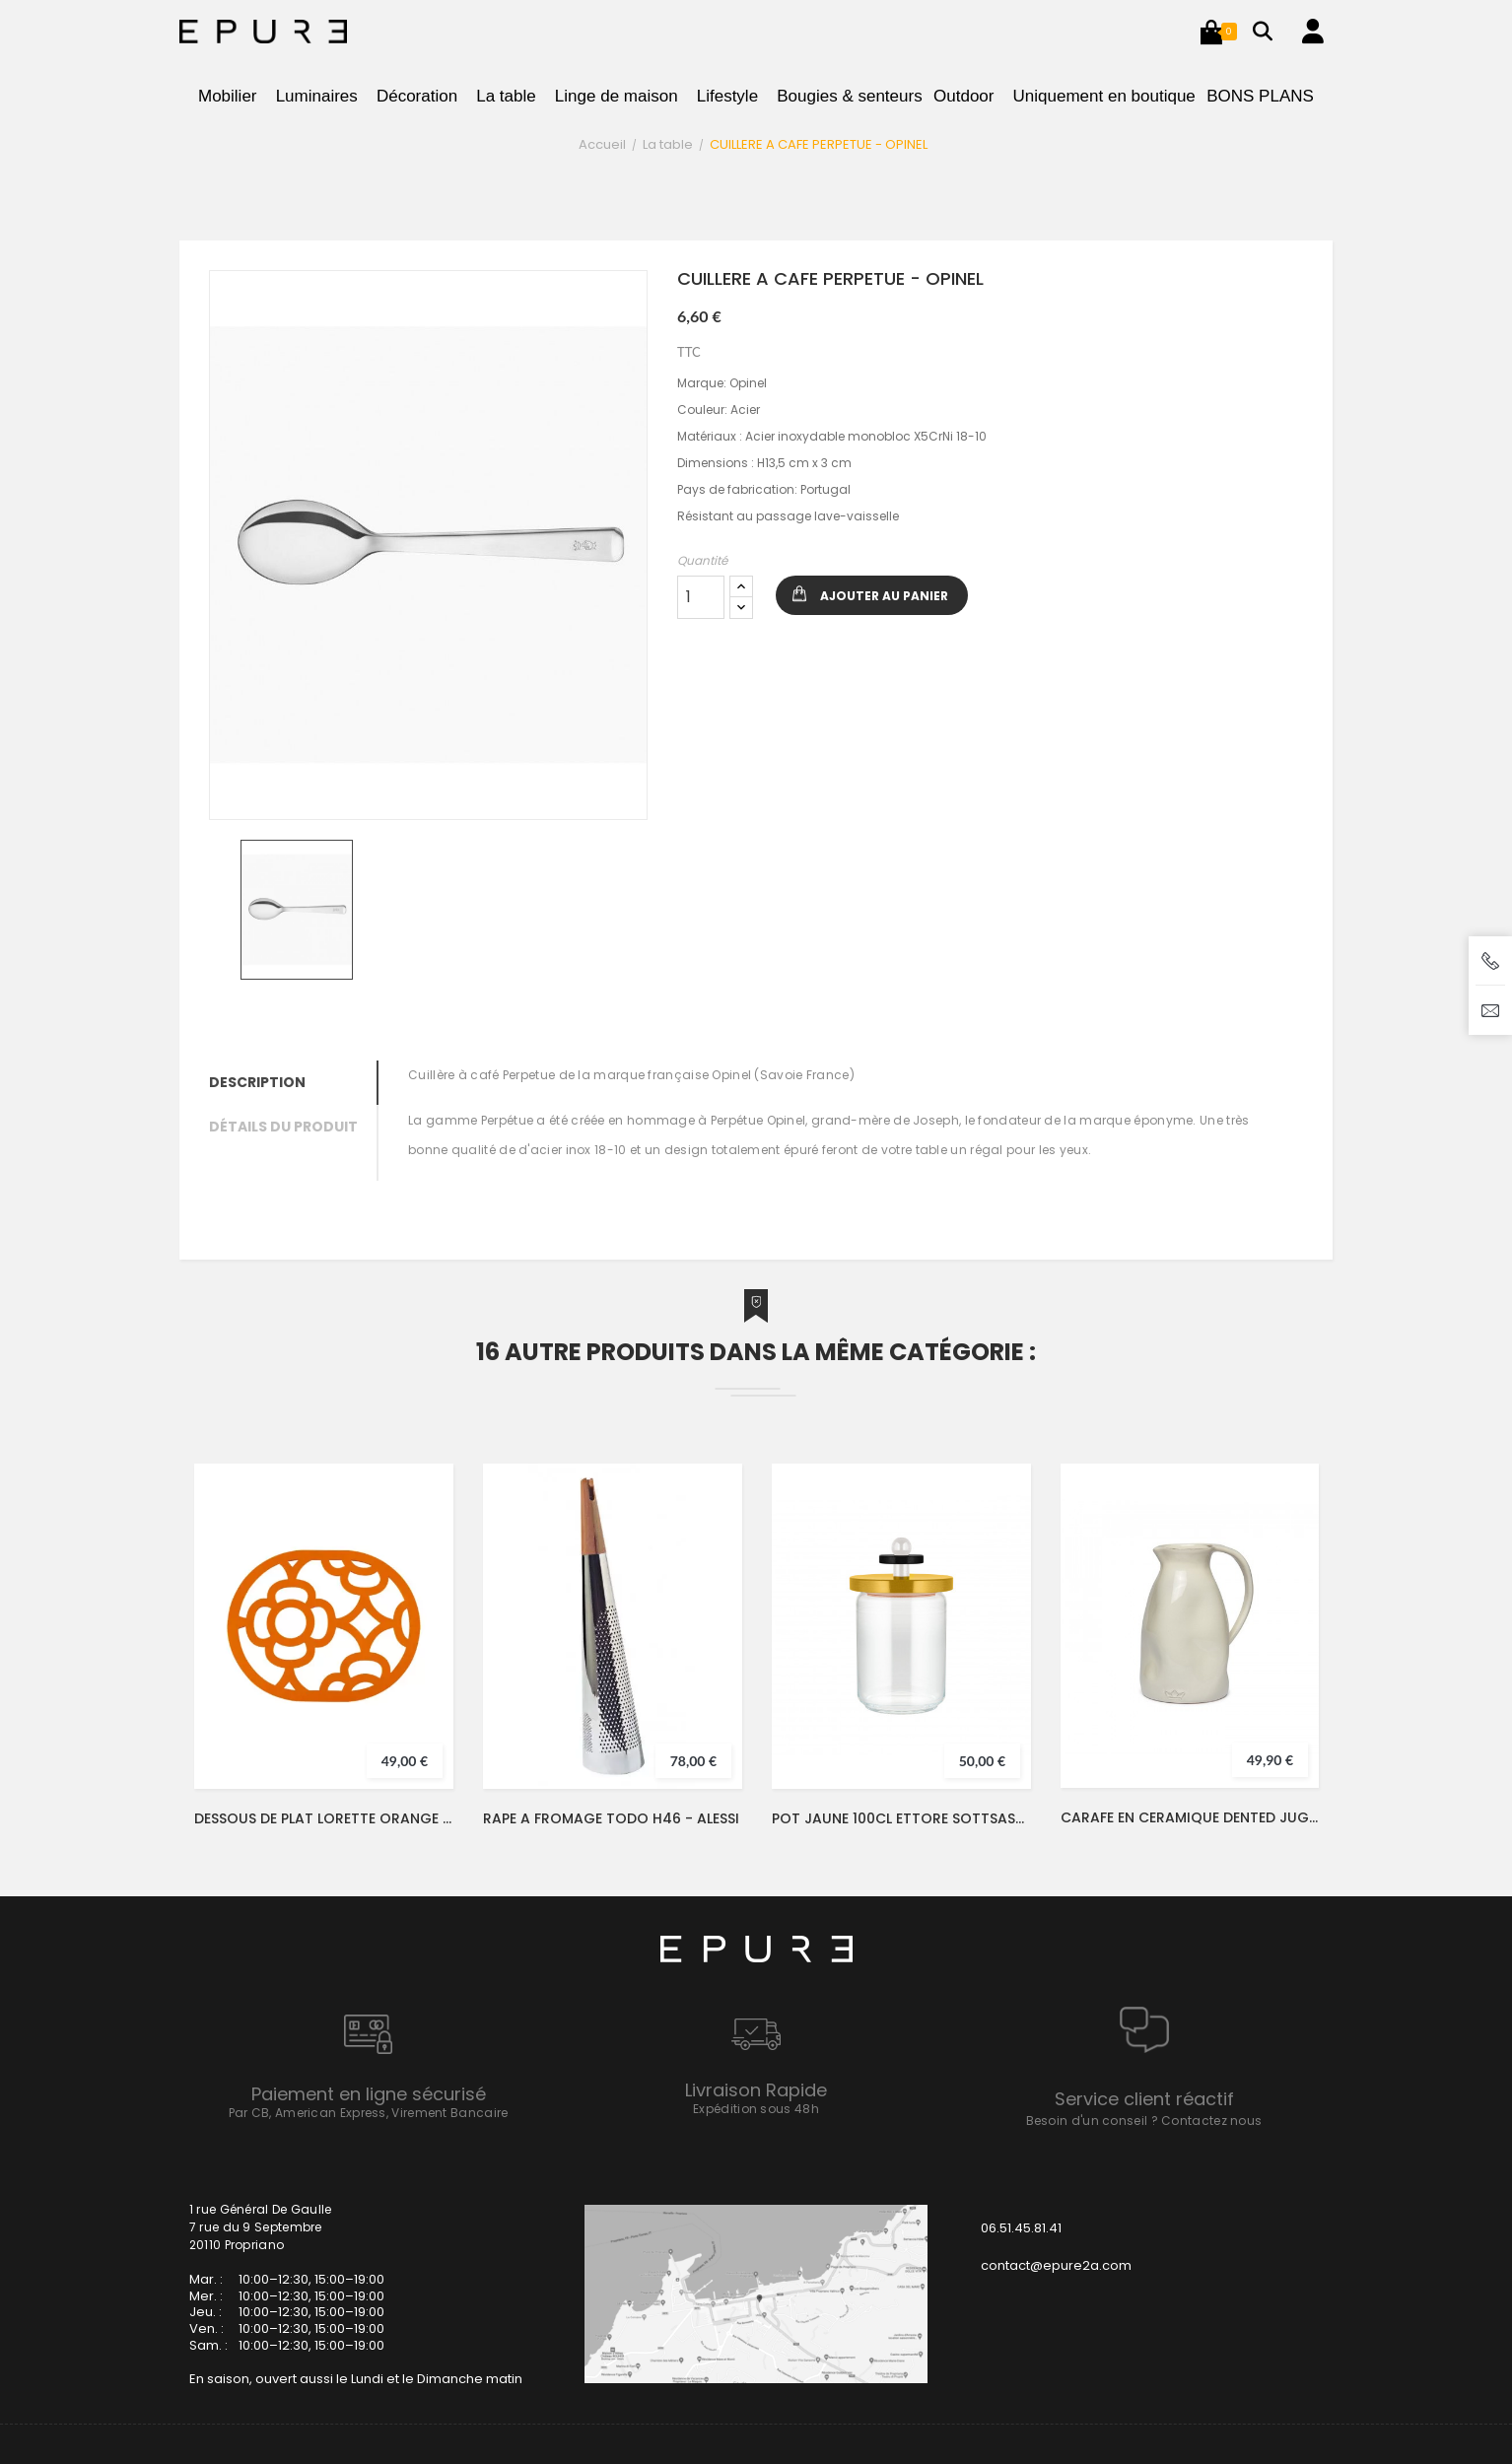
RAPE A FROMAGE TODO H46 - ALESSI (611, 1818)
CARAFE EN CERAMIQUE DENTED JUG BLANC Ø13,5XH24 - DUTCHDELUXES (1190, 1817)
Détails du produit (283, 1126)
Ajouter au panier (884, 595)
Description (257, 1082)
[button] (1211, 31)
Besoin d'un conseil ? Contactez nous (1144, 2120)
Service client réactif (1144, 2099)
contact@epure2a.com (1056, 2265)
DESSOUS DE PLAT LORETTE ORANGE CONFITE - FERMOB (323, 1818)
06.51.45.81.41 (1021, 2228)
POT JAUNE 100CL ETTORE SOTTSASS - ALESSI (901, 1818)
